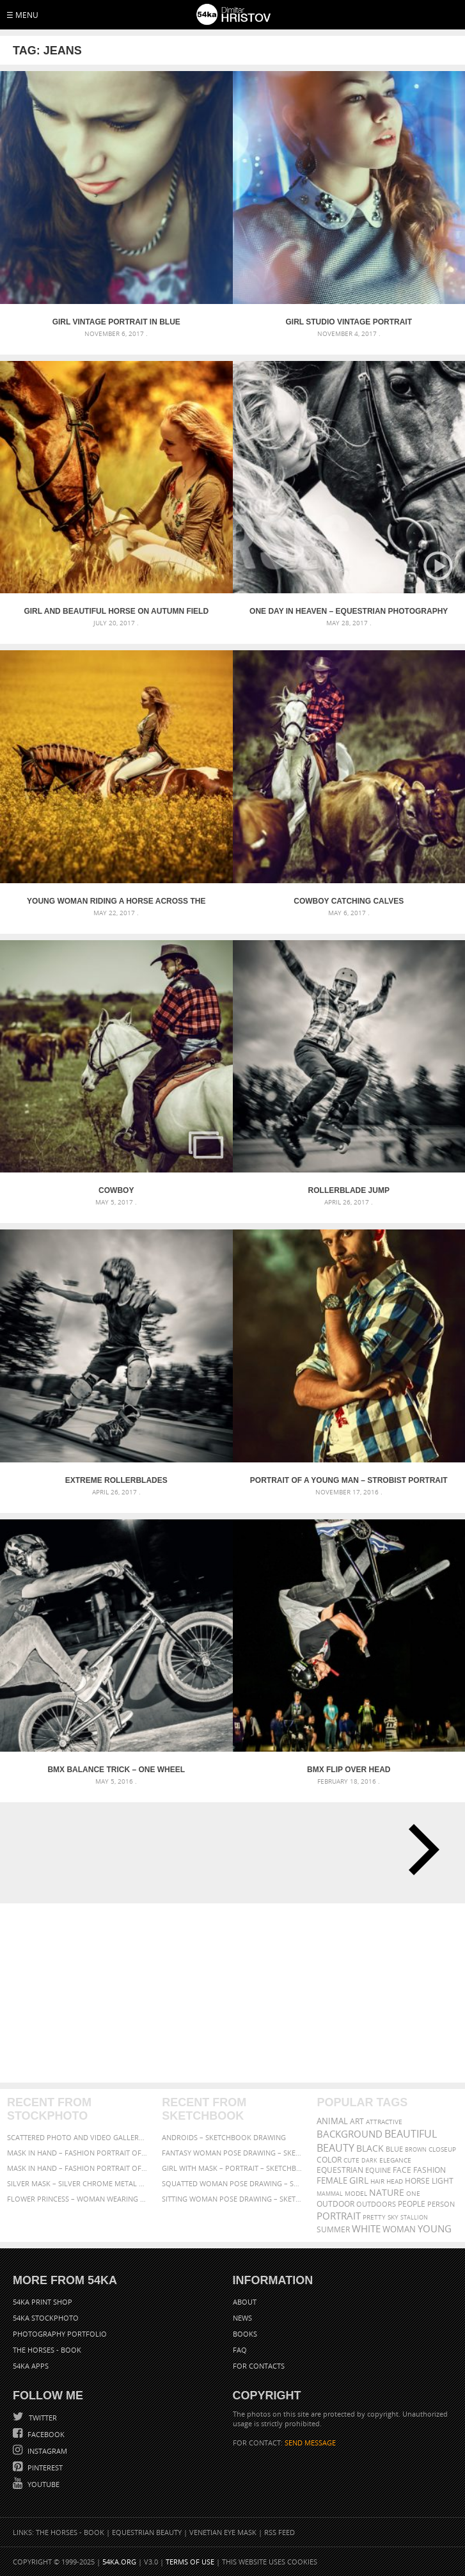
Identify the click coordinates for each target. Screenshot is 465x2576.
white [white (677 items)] (366, 2228)
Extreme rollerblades (116, 1480)
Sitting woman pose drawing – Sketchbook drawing (232, 2199)
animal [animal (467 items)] (332, 2121)
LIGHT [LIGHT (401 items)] (442, 2181)
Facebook (45, 2434)
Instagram (46, 2451)
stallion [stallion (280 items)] (414, 2217)
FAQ (240, 2350)
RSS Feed (279, 2532)
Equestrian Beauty (147, 2532)
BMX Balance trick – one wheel (116, 1769)
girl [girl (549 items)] (358, 2180)
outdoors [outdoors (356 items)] (376, 2204)
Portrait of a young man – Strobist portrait (349, 1480)
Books (245, 2334)
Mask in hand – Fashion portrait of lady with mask (77, 2168)
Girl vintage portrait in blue (116, 321)
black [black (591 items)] (370, 2148)
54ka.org (119, 2561)
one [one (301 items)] (413, 2193)
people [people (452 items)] (411, 2203)
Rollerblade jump (349, 1190)
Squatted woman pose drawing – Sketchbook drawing (232, 2183)
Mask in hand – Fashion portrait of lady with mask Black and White (77, 2152)
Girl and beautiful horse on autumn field (116, 611)
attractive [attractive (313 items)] (384, 2121)
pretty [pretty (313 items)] (374, 2216)
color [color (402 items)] (329, 2159)
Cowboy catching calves (349, 901)
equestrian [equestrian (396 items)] (340, 2170)
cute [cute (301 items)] (351, 2160)
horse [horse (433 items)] (417, 2180)
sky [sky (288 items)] (393, 2217)
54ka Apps (31, 2366)
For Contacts (259, 2366)
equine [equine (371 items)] (378, 2170)
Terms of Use (190, 2561)
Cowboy (116, 1190)
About (244, 2302)
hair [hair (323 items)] (377, 2181)
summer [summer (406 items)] (333, 2229)
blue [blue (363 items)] (394, 2149)
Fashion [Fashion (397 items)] (429, 2170)
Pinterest (44, 2467)
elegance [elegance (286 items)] (395, 2160)
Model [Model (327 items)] (356, 2193)
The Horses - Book (47, 2350)
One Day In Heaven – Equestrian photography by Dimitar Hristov (348, 611)
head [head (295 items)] (394, 2181)
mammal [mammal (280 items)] (330, 2193)
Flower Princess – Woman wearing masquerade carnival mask (77, 2199)
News (242, 2318)
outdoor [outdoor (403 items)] (335, 2204)
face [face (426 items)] (402, 2169)
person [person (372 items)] (441, 2204)
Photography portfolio (60, 2334)
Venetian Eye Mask (222, 2532)
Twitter (42, 2417)
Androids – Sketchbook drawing (224, 2137)
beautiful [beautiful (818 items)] (410, 2134)
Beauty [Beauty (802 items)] (335, 2148)
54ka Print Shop (42, 2302)
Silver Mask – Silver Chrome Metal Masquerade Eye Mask (77, 2183)
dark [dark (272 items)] (369, 2160)
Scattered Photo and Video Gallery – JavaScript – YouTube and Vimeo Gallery (77, 2137)
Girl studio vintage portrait (348, 321)
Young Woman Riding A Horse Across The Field (116, 901)
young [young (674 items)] (435, 2228)
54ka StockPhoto (46, 2318)
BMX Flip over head (348, 1769)
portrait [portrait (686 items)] (339, 2215)
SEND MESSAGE (310, 2442)
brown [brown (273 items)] (416, 2149)
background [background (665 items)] (349, 2134)
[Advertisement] (234, 1993)
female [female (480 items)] (332, 2180)
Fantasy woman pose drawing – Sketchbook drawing (232, 2152)
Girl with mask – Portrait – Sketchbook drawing (232, 2168)
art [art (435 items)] (357, 2121)
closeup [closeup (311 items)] (442, 2149)
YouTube (42, 2484)
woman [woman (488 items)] (399, 2229)
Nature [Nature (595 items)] (386, 2192)
